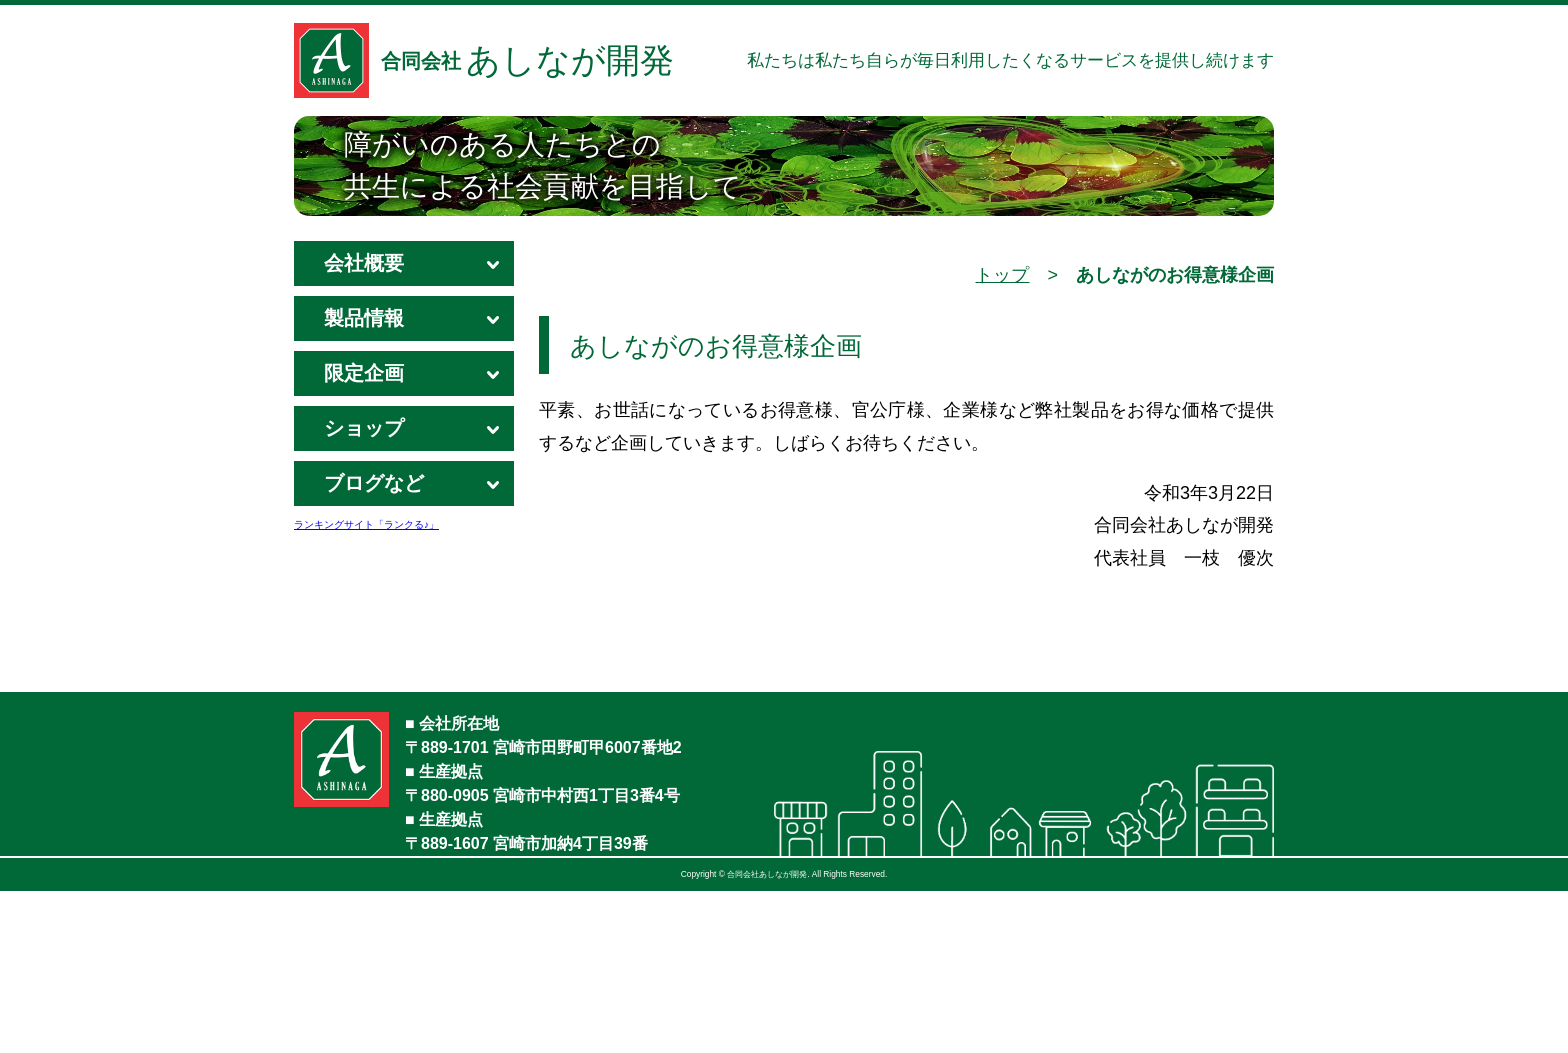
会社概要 (404, 269)
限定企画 (404, 379)
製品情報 (404, 324)
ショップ (404, 434)
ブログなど (404, 489)
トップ (1002, 275)
